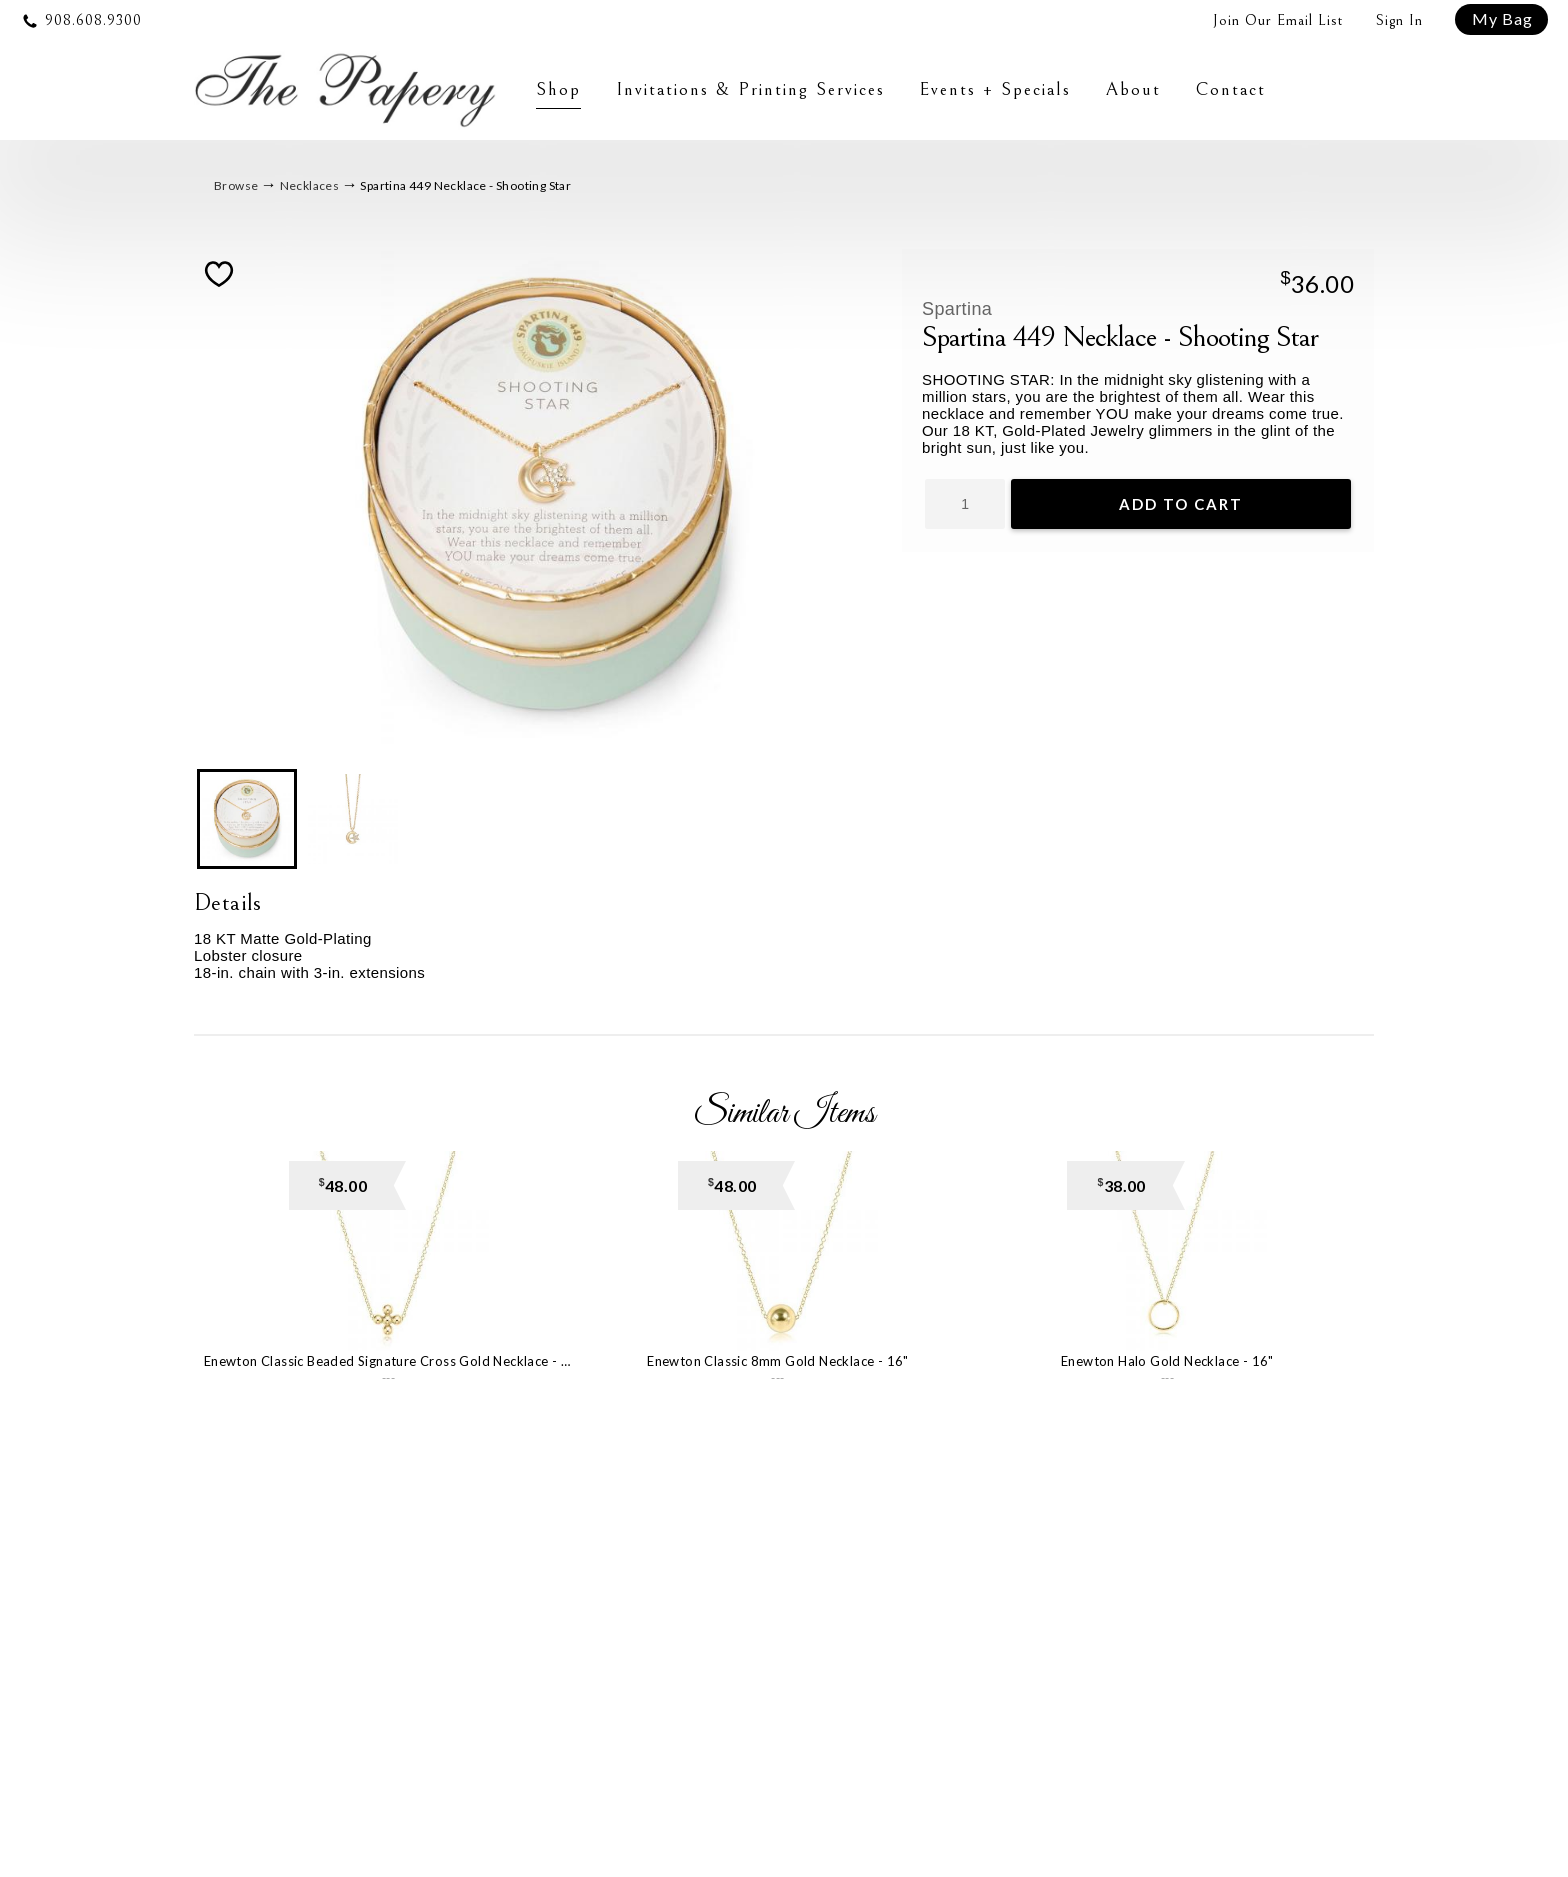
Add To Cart (1181, 505)
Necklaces (310, 186)
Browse (236, 186)
